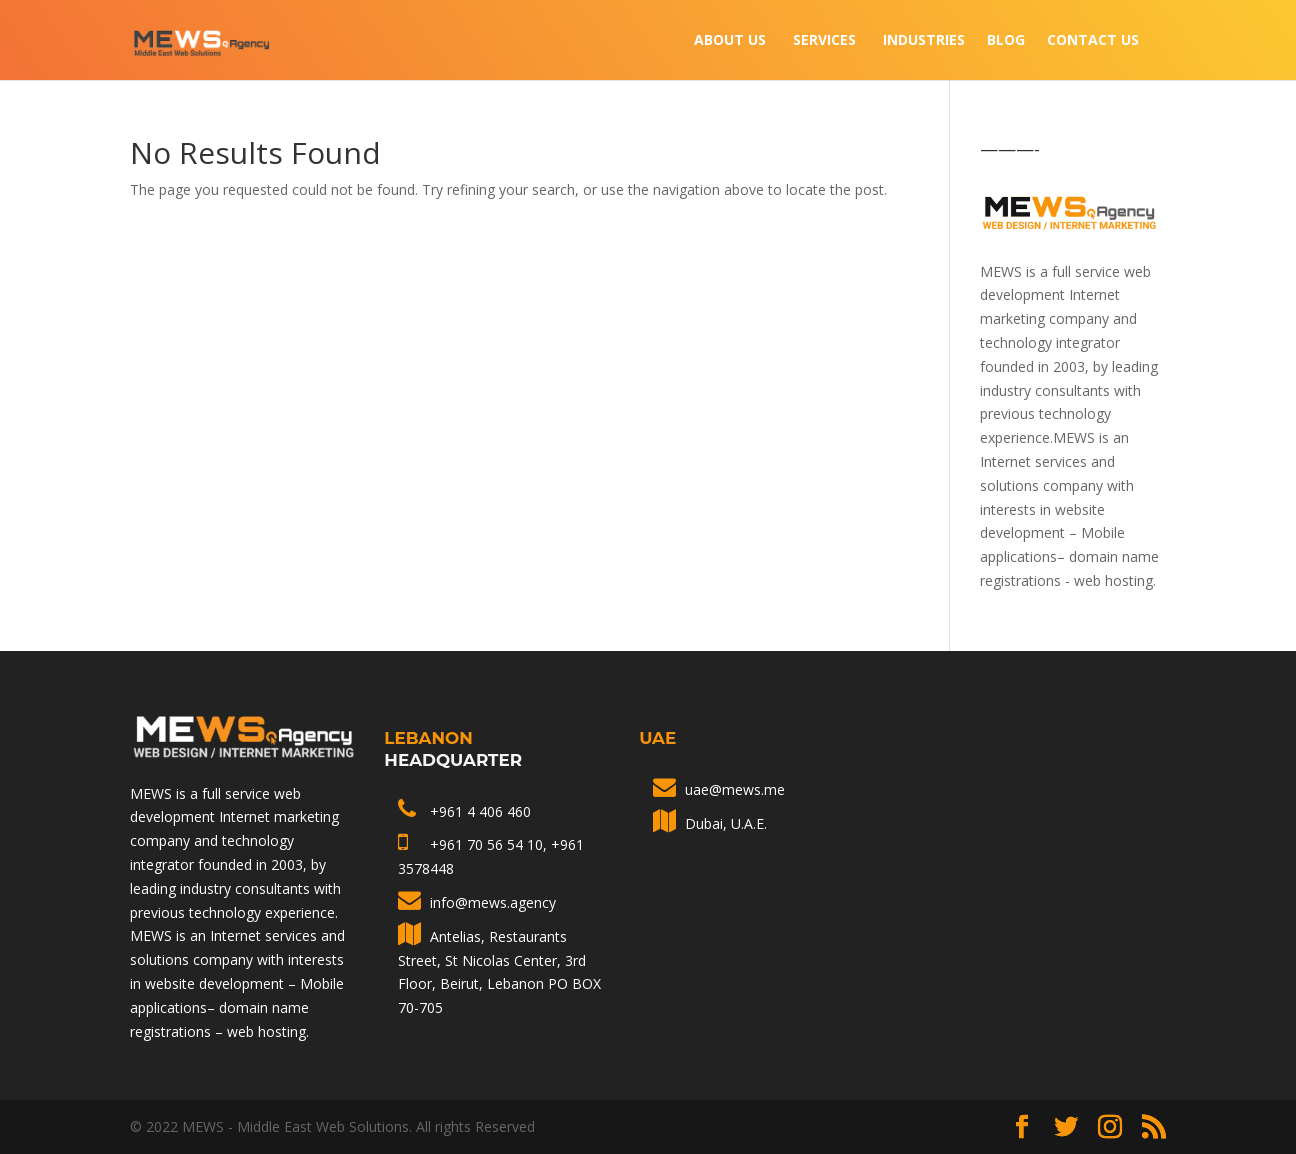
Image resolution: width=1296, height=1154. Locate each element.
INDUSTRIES (924, 41)
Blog (1006, 41)
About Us (730, 41)
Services (824, 41)
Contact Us (1093, 41)
